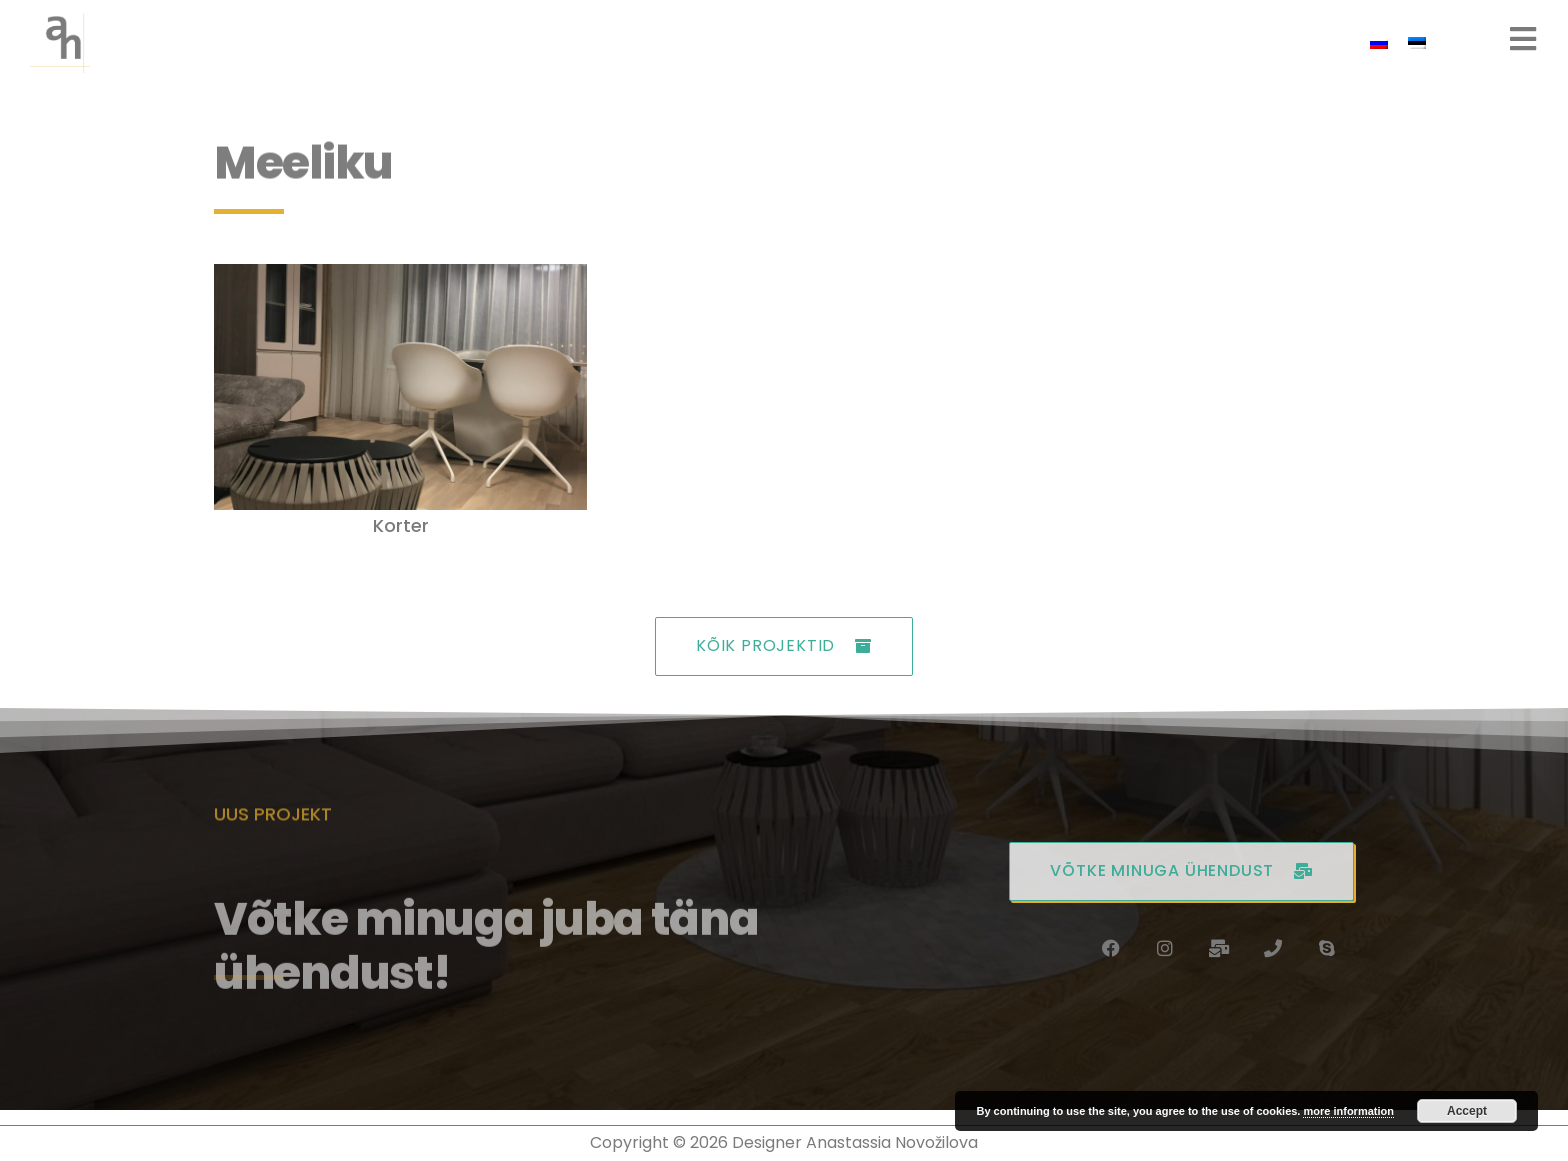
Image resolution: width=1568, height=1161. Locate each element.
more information (1348, 1111)
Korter (401, 525)
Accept (1467, 1111)
